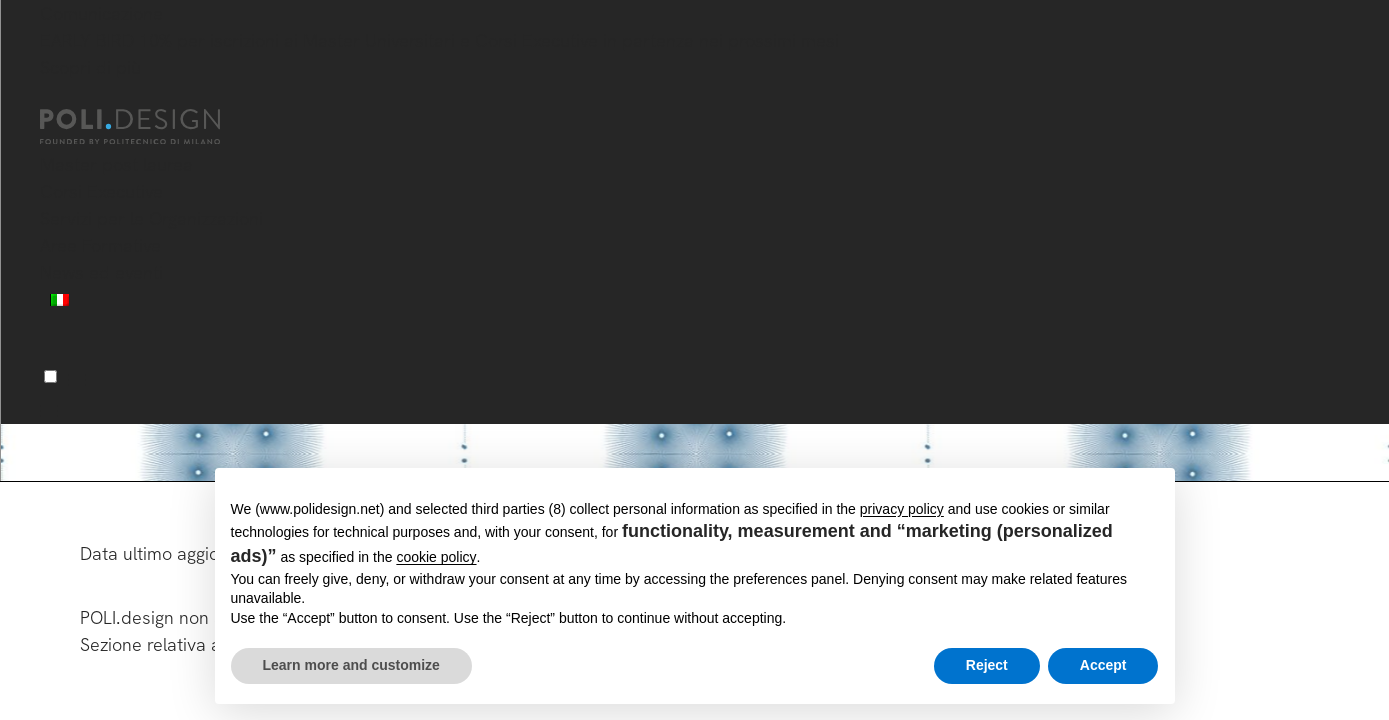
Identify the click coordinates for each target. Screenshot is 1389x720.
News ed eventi (101, 272)
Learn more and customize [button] (351, 665)
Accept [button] (1103, 665)
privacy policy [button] (902, 509)
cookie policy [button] (436, 557)
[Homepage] (148, 127)
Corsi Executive (101, 191)
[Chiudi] (52, 97)
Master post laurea (116, 164)
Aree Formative (100, 245)
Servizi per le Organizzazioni (151, 218)
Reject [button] (987, 665)
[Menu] (50, 376)
